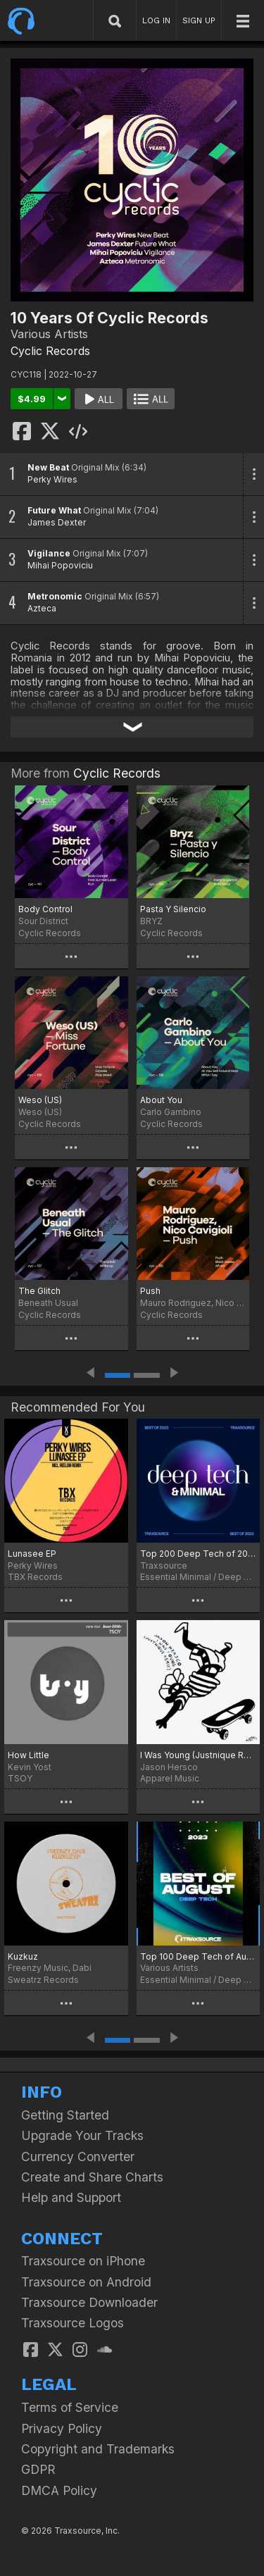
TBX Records (35, 1577)
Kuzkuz (23, 1956)
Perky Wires (52, 479)
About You (161, 1100)
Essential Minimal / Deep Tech (198, 1577)
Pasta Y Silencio (173, 909)
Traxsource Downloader (89, 2302)
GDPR (38, 2469)
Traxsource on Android (86, 2282)
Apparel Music (169, 1778)
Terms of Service (69, 2407)
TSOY (20, 1778)
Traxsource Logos (72, 2322)
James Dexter (56, 522)
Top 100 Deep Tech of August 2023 (198, 1956)
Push (150, 1291)
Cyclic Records (50, 351)
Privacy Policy (61, 2428)
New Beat (48, 467)
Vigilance (48, 553)
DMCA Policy (59, 2490)
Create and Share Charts (92, 2177)
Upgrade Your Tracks (82, 2135)
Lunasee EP (32, 1553)
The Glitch (39, 1291)
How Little (28, 1755)
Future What (54, 510)
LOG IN (156, 20)
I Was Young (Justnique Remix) (198, 1755)
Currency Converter (77, 2156)
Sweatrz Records (43, 1979)
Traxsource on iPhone (83, 2260)
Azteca (41, 608)
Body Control (45, 909)
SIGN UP (198, 20)
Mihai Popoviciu (60, 565)
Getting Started (65, 2115)
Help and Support (71, 2197)
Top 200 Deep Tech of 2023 (198, 1553)
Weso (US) (40, 1100)
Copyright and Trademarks (98, 2448)
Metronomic (54, 596)
